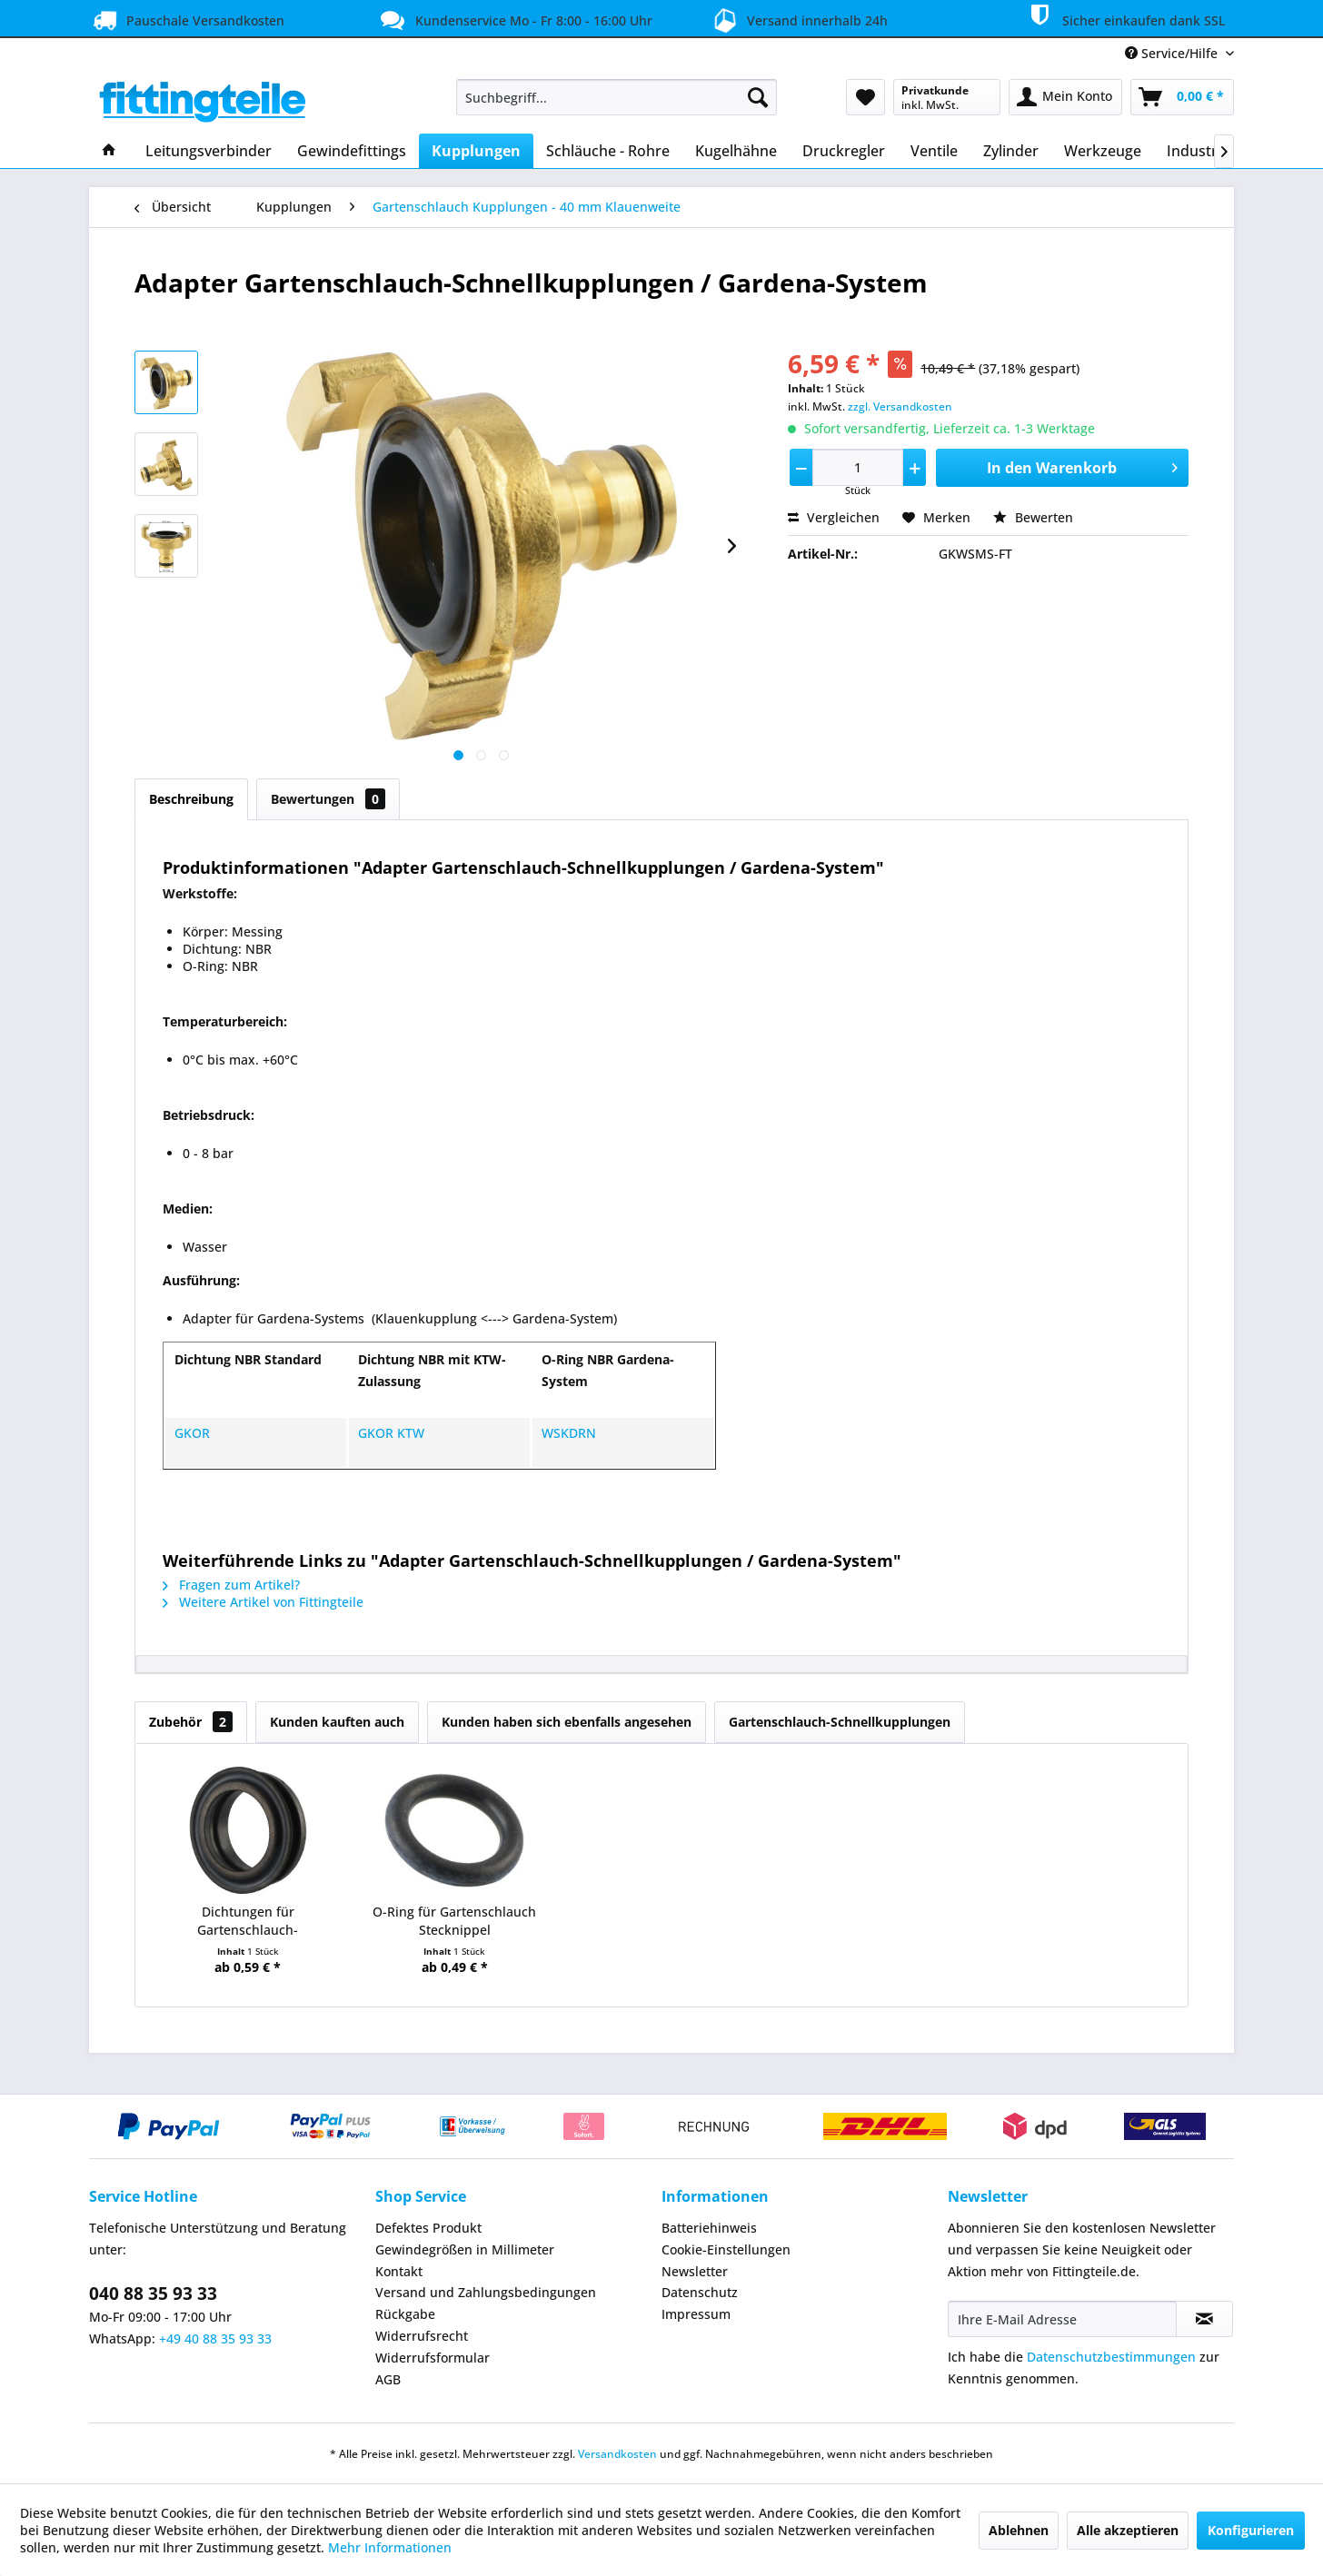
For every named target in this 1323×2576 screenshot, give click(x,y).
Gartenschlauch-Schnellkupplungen (839, 1721)
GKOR (192, 1433)
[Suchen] (758, 97)
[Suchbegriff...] (616, 97)
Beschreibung (191, 798)
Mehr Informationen (390, 2547)
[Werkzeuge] (1102, 151)
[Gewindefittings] (351, 151)
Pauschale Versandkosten (186, 20)
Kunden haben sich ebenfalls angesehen (566, 1721)
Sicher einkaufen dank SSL (1124, 17)
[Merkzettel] (865, 97)
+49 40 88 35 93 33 (215, 2338)
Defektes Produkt (428, 2227)
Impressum (696, 2314)
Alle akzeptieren (1128, 2530)
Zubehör (191, 1721)
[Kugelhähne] (736, 151)
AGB (388, 2379)
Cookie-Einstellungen (726, 2249)
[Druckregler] (844, 151)
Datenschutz (700, 2292)
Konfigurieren (1251, 2530)
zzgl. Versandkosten (900, 406)
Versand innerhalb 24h (797, 18)
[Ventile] (934, 151)
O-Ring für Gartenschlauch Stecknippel (454, 1920)
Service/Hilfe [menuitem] (1173, 53)
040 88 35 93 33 (153, 2293)
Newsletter (695, 2271)
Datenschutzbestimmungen (1111, 2356)
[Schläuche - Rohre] (607, 151)
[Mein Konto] (1065, 97)
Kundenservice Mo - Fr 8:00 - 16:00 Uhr (514, 20)
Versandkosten (617, 2454)
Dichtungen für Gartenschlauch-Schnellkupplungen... (248, 1921)
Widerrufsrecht (421, 2335)
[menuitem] (616, 97)
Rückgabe (405, 2314)
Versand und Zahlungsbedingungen (485, 2292)
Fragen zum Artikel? (231, 1584)
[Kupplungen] (476, 151)
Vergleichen (834, 517)
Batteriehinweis (709, 2227)
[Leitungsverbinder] (208, 151)
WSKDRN (569, 1433)
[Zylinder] (1010, 151)
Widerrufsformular (432, 2357)
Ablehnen (1019, 2530)
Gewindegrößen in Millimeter (464, 2249)
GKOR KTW (391, 1433)
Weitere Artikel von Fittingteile (263, 1601)
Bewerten (1033, 517)
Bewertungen (328, 798)
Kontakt (399, 2271)
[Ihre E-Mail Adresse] (1062, 2319)
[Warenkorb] (1182, 97)
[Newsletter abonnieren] (1204, 2319)
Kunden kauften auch (337, 1721)
